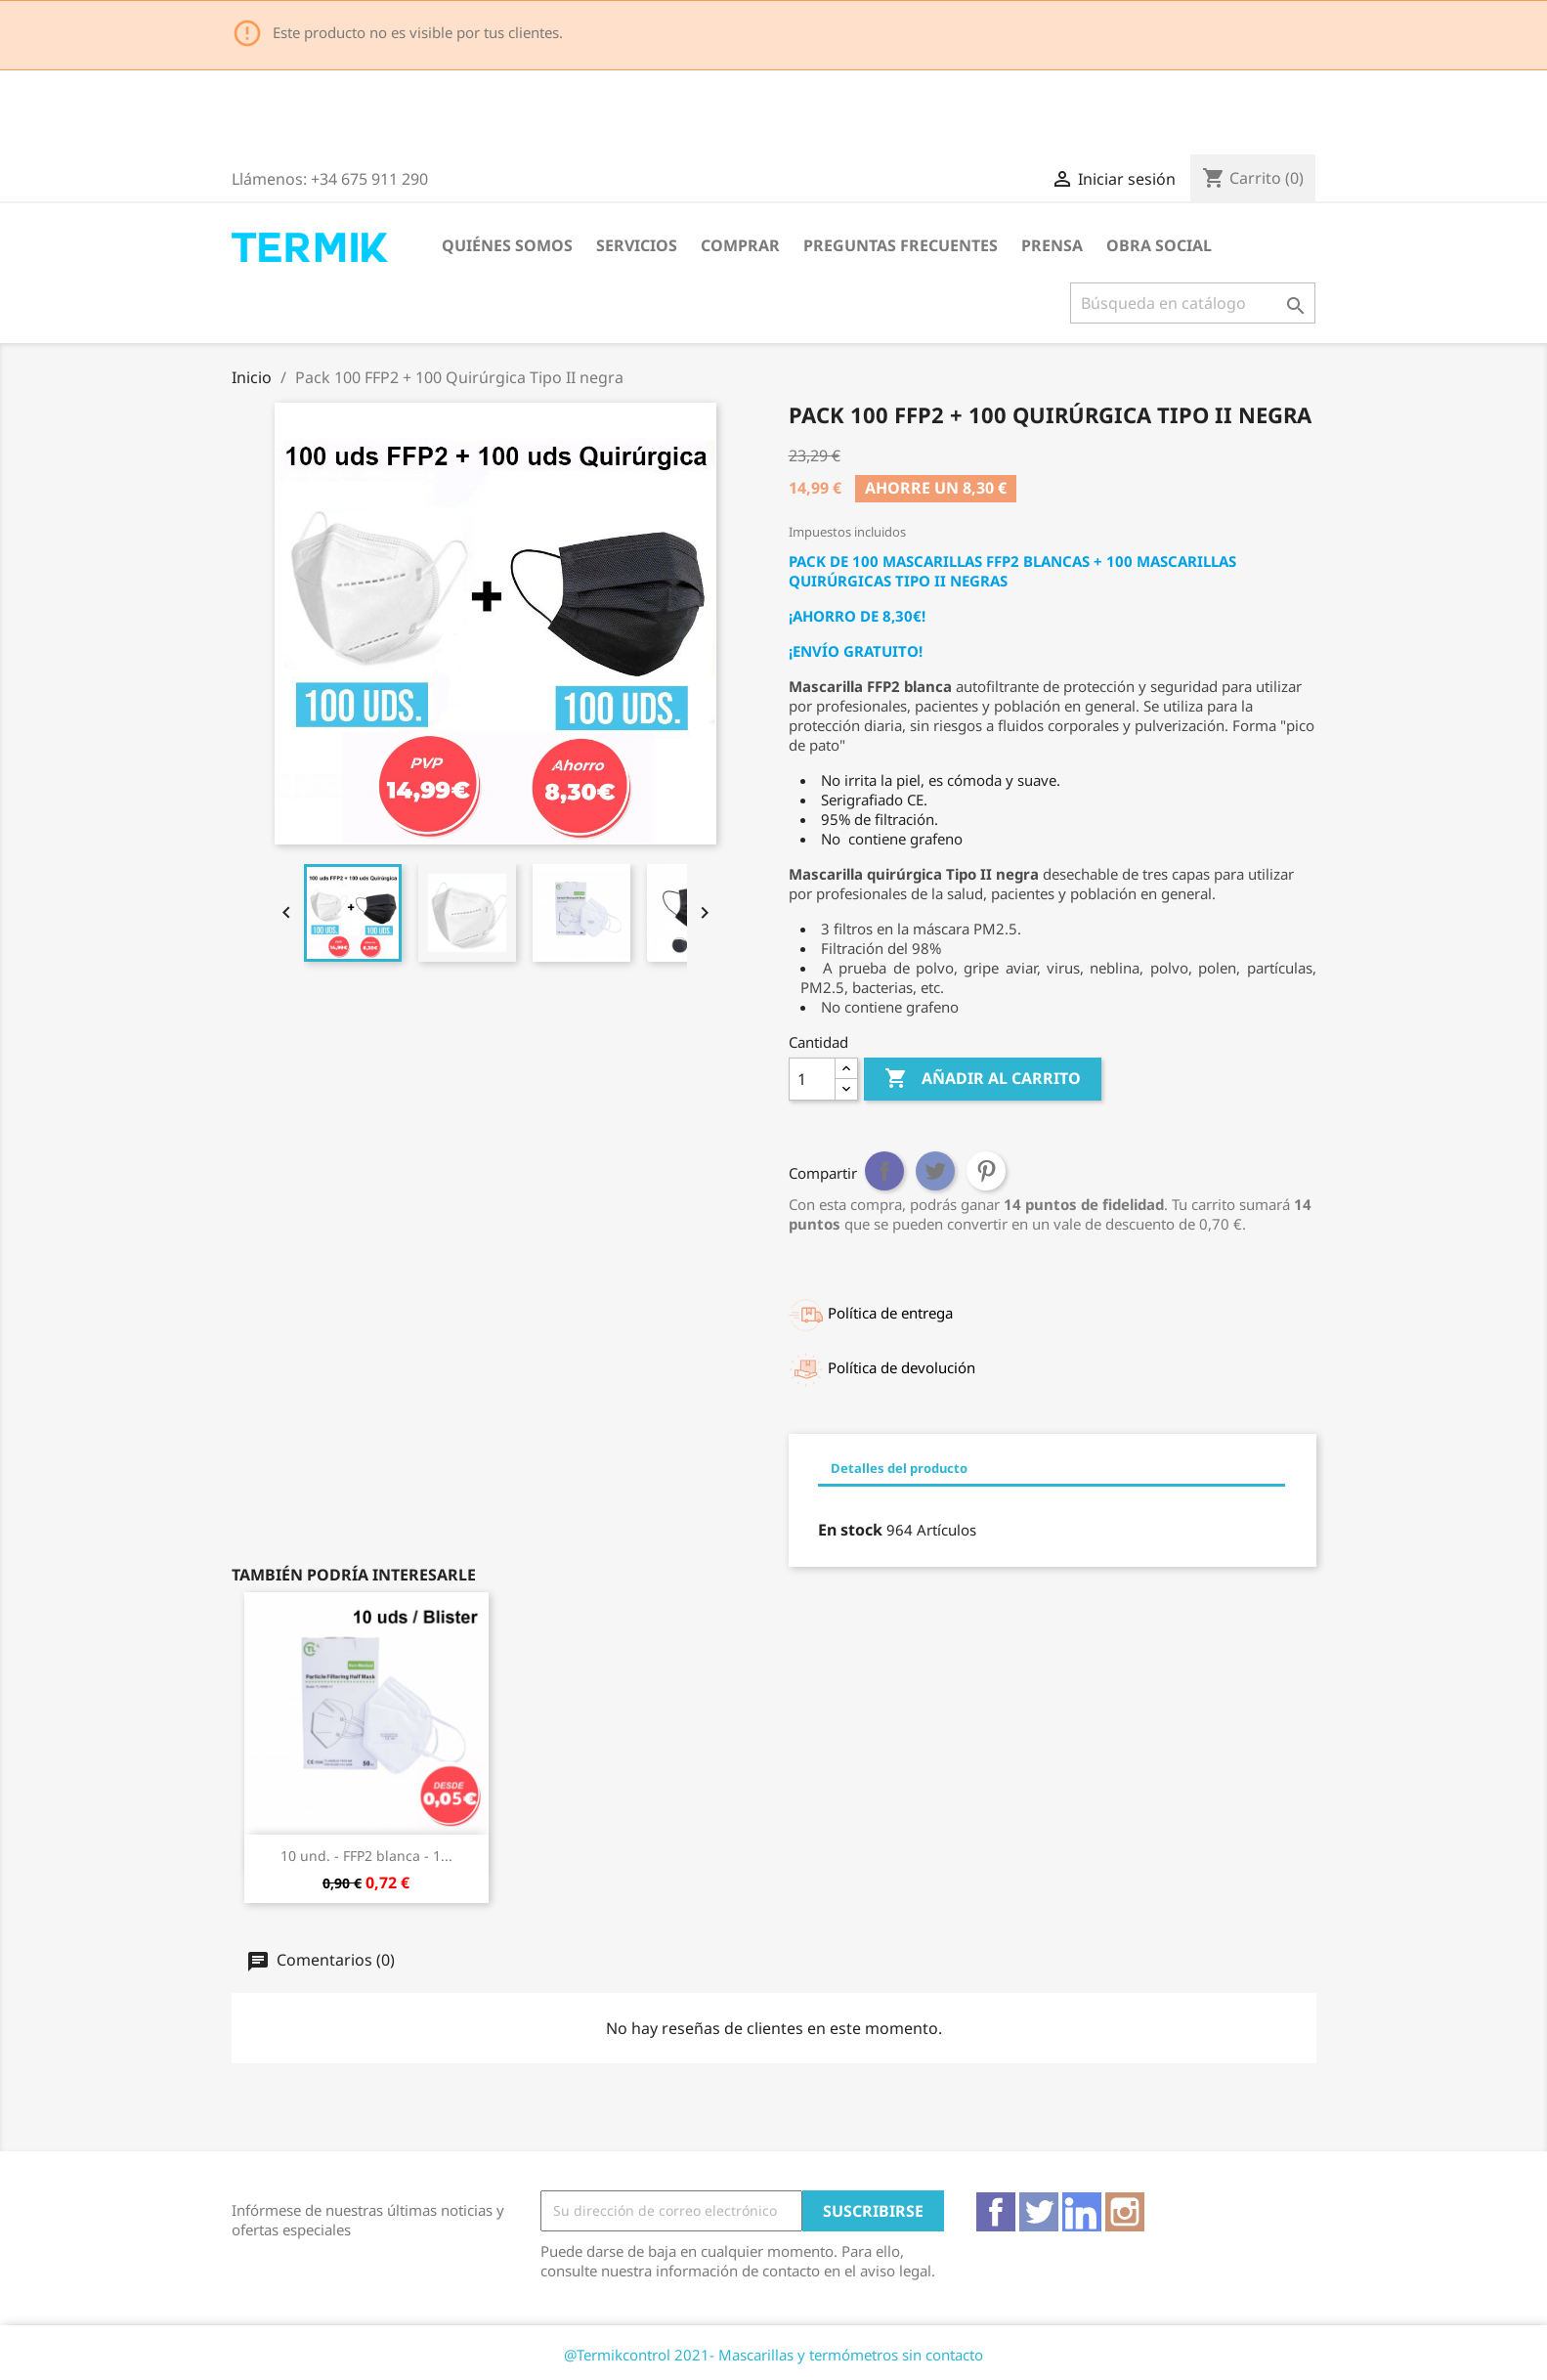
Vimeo (1081, 2211)
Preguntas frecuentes (900, 245)
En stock (850, 1529)
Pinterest (986, 1170)
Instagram (1124, 2211)
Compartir (884, 1170)
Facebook (995, 2211)
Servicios (636, 245)
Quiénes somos (507, 245)
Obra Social (1159, 245)
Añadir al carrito (982, 1079)
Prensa (1052, 245)
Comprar (740, 245)
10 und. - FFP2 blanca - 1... (366, 1855)
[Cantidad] (812, 1079)
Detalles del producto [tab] (899, 1468)
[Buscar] (1192, 303)
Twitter (1038, 2211)
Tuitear (935, 1170)
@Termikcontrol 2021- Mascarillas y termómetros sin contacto (773, 2354)
